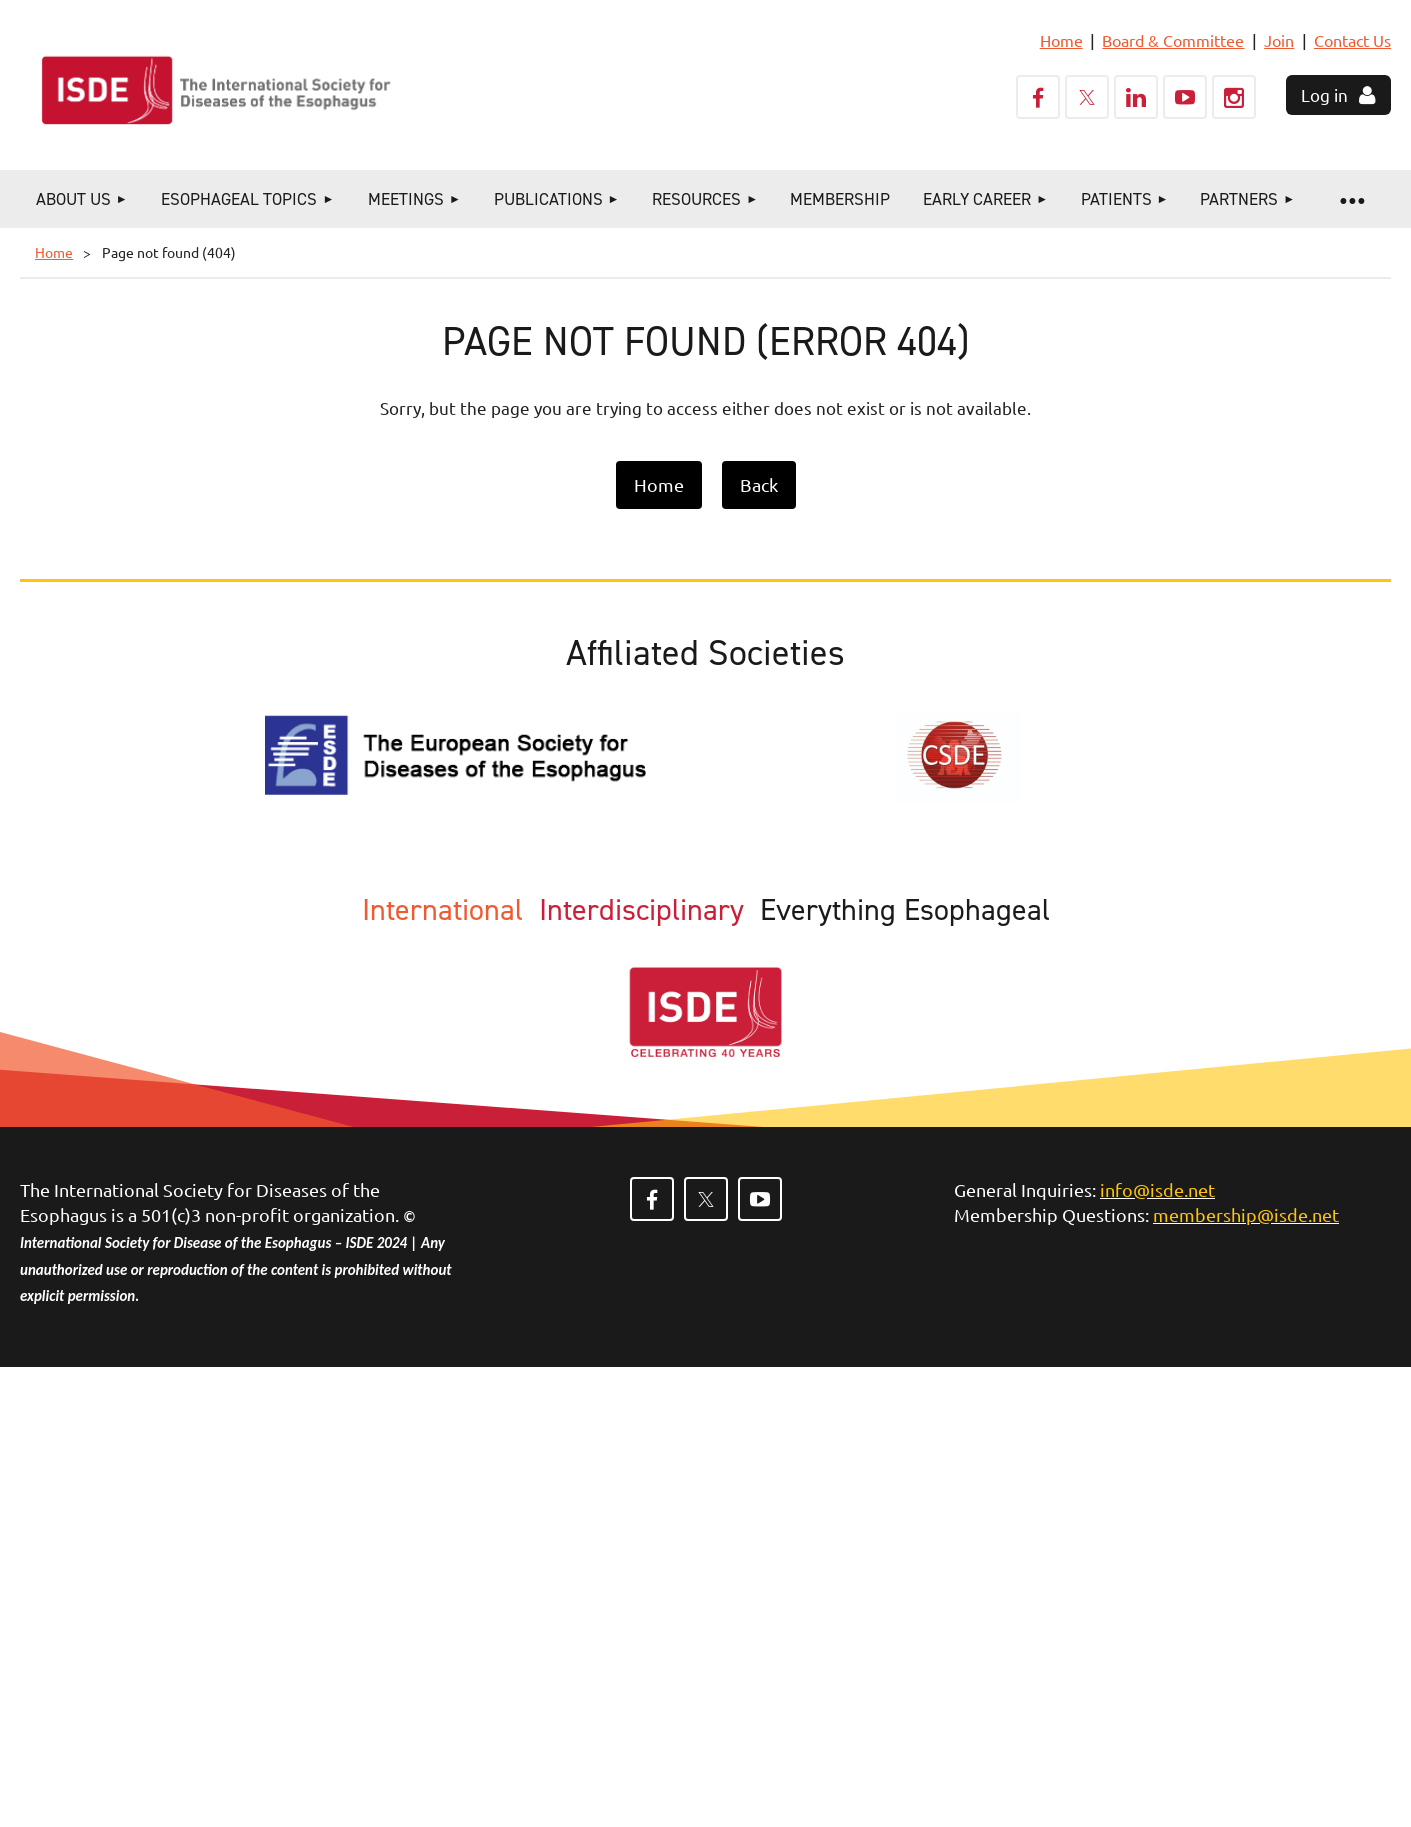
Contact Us (1352, 40)
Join (1279, 40)
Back (759, 484)
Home (1061, 40)
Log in (1324, 94)
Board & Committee (1173, 40)
